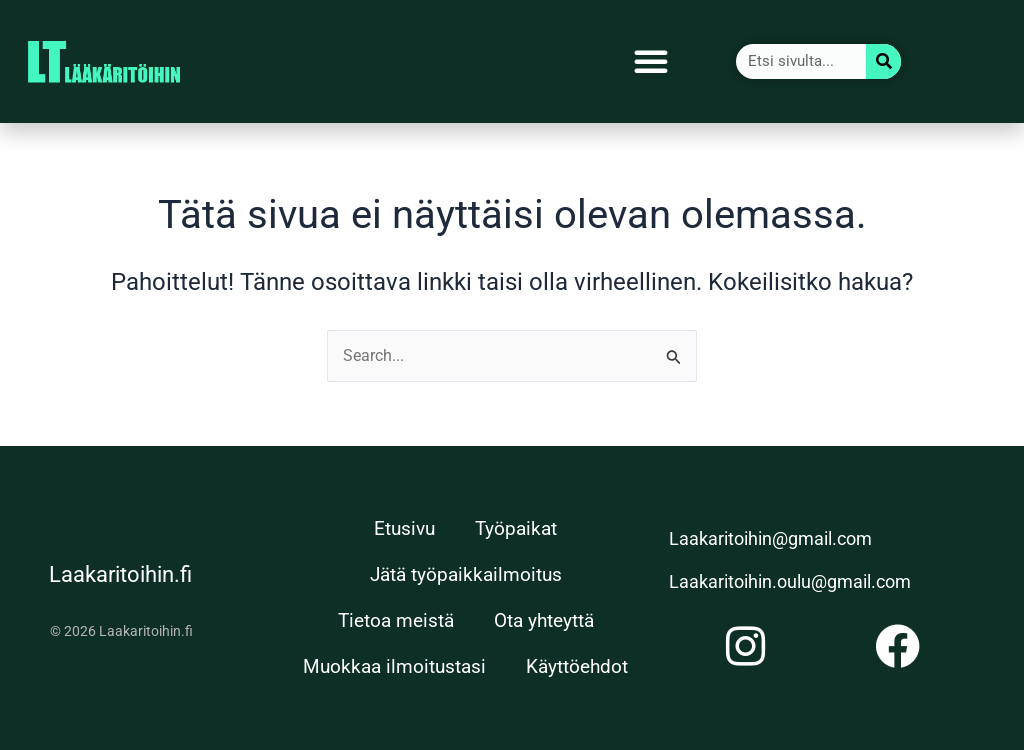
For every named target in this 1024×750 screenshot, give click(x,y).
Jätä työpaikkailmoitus (466, 574)
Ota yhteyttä (544, 620)
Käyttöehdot (577, 666)
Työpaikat (516, 528)
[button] (651, 61)
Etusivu (404, 528)
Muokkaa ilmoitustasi (394, 666)
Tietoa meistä (396, 620)
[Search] (883, 61)
